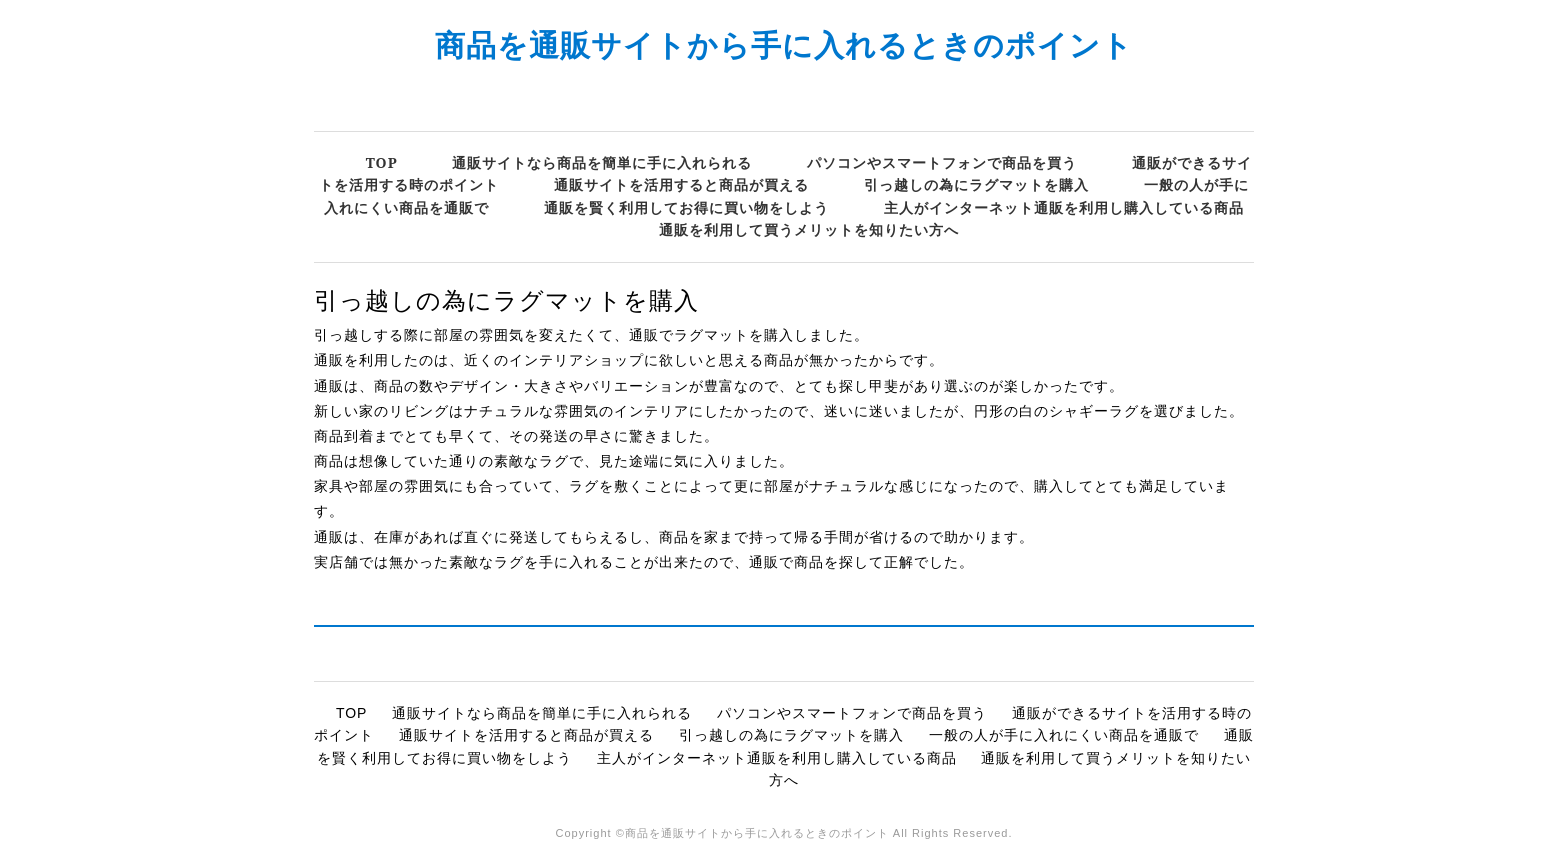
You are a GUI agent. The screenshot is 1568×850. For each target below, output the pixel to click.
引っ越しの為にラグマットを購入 (976, 184)
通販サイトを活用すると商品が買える (681, 184)
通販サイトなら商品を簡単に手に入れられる (602, 162)
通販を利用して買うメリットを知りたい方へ (809, 229)
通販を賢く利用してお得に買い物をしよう (686, 207)
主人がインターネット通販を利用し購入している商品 (1064, 207)
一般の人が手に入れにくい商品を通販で (1064, 735)
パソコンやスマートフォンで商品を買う (942, 162)
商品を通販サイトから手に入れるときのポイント (784, 44)
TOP (382, 162)
